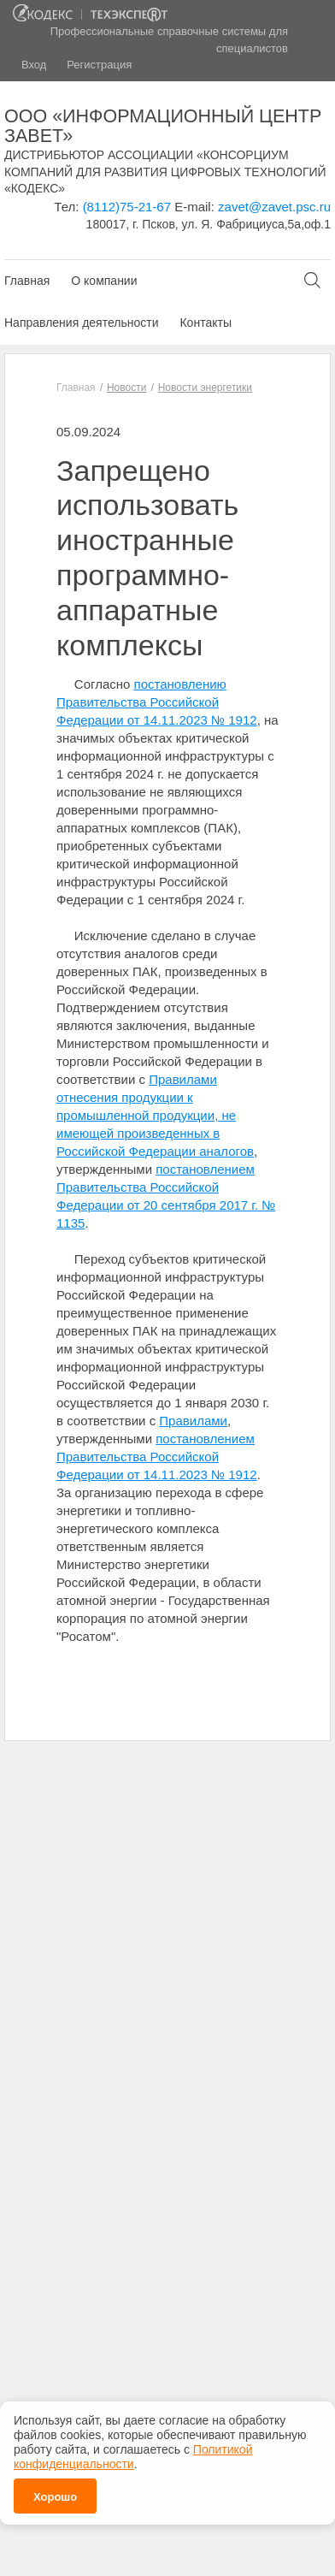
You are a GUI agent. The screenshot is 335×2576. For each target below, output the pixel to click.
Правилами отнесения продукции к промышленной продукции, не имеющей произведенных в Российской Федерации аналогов (155, 1115)
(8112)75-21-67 (127, 206)
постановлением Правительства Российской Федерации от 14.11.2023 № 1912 (156, 1456)
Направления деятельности (81, 322)
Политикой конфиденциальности (133, 2451)
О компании (104, 280)
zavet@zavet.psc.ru (274, 206)
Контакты (205, 322)
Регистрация (99, 64)
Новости (126, 388)
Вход (33, 64)
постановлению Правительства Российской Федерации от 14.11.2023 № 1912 (156, 702)
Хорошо (55, 2490)
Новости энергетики (205, 388)
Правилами (193, 1420)
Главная (27, 280)
